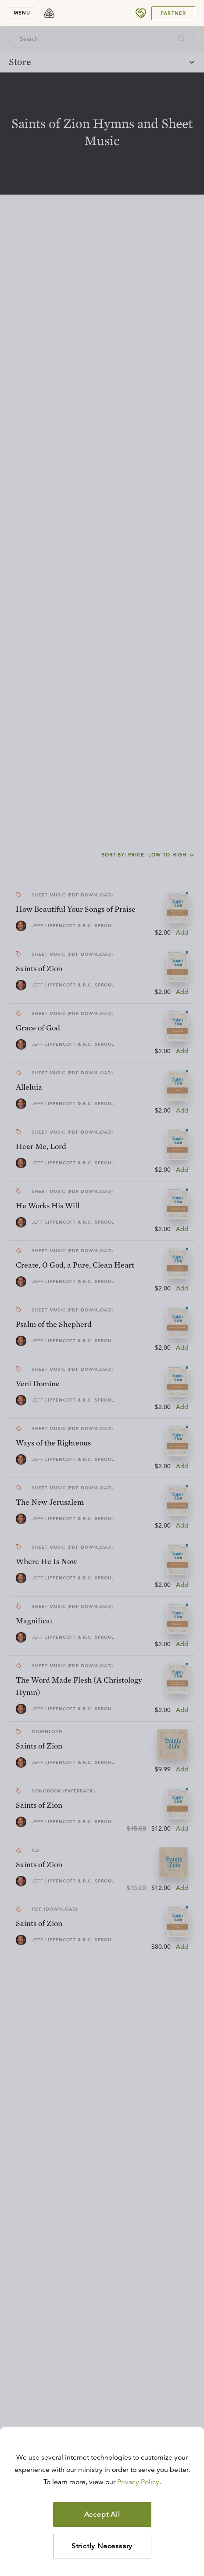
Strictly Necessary (102, 2546)
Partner (173, 13)
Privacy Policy (138, 2482)
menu (22, 13)
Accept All (102, 2514)
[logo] (49, 13)
